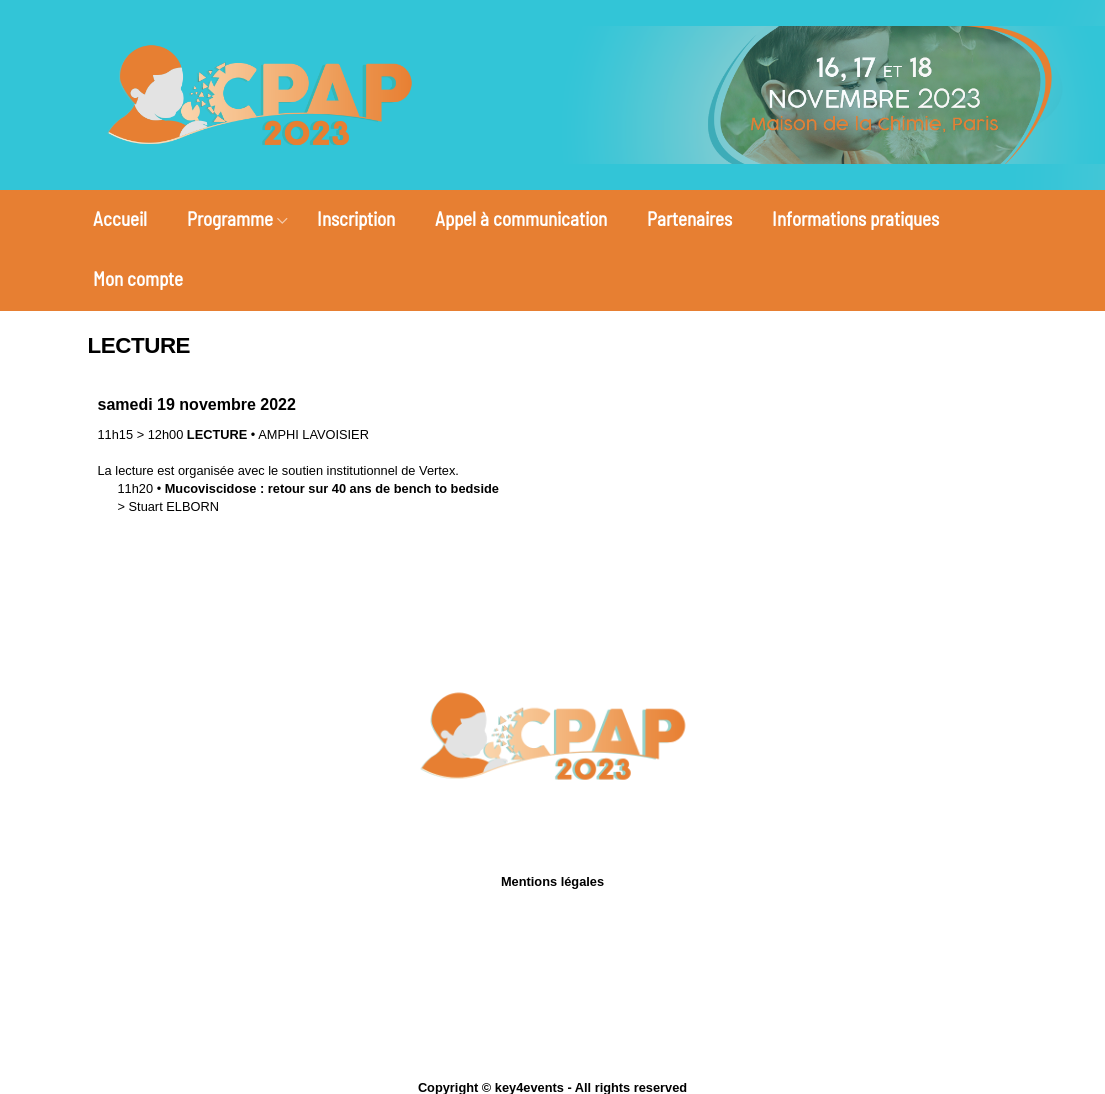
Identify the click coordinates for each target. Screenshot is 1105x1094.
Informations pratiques (855, 218)
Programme (230, 218)
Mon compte (138, 278)
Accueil (120, 218)
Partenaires (689, 218)
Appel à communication (521, 218)
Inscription (356, 218)
